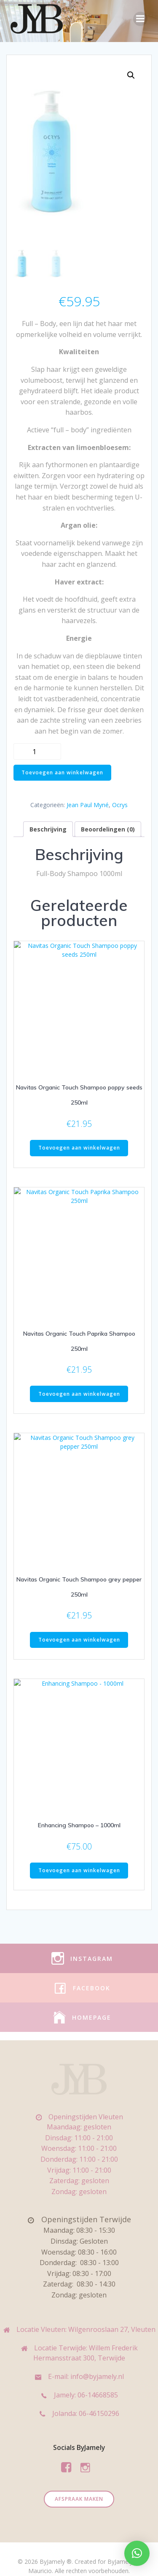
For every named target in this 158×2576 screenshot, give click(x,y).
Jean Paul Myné (88, 806)
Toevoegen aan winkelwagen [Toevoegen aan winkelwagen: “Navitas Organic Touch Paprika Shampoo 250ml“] (79, 1387)
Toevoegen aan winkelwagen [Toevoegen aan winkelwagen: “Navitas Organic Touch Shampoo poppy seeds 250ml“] (79, 1145)
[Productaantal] (37, 752)
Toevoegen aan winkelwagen (62, 773)
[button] (131, 75)
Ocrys (120, 806)
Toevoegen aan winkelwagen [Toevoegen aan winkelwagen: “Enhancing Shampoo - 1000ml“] (79, 1856)
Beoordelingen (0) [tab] (108, 830)
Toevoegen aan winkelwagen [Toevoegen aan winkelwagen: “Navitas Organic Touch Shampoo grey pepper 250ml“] (79, 1629)
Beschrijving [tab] (48, 830)
